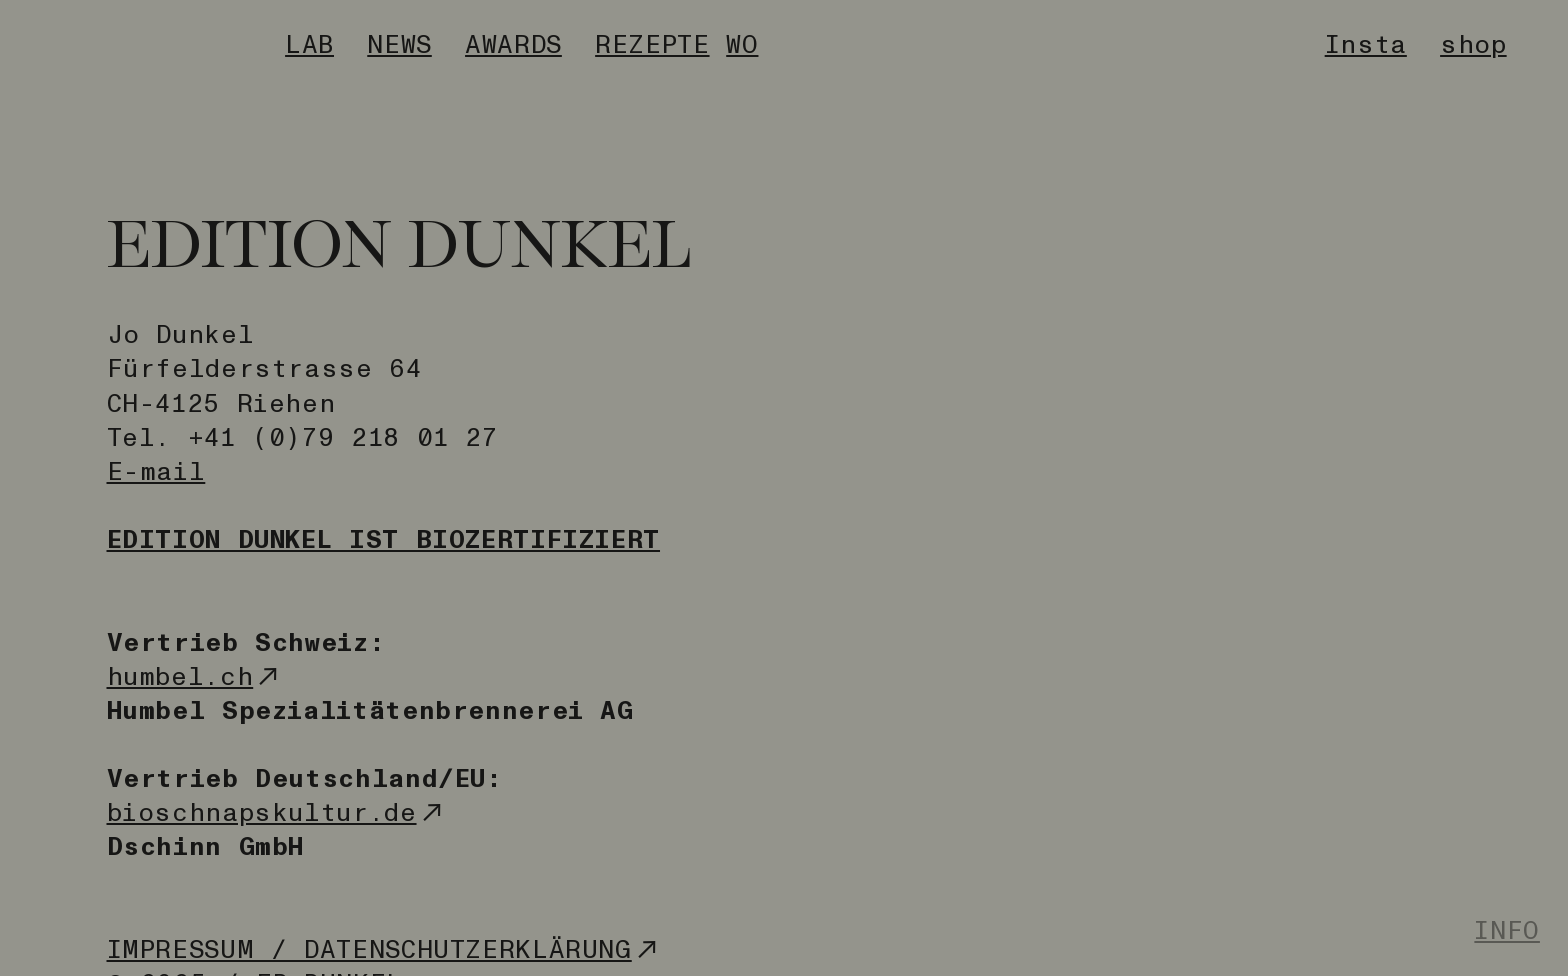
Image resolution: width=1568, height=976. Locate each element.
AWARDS (513, 44)
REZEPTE (652, 44)
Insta (1366, 44)
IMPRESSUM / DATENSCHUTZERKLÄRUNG (385, 949)
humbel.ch (195, 676)
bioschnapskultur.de (277, 812)
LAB (309, 44)
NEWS (399, 44)
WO (742, 44)
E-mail (156, 471)
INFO (1507, 930)
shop (1473, 44)
